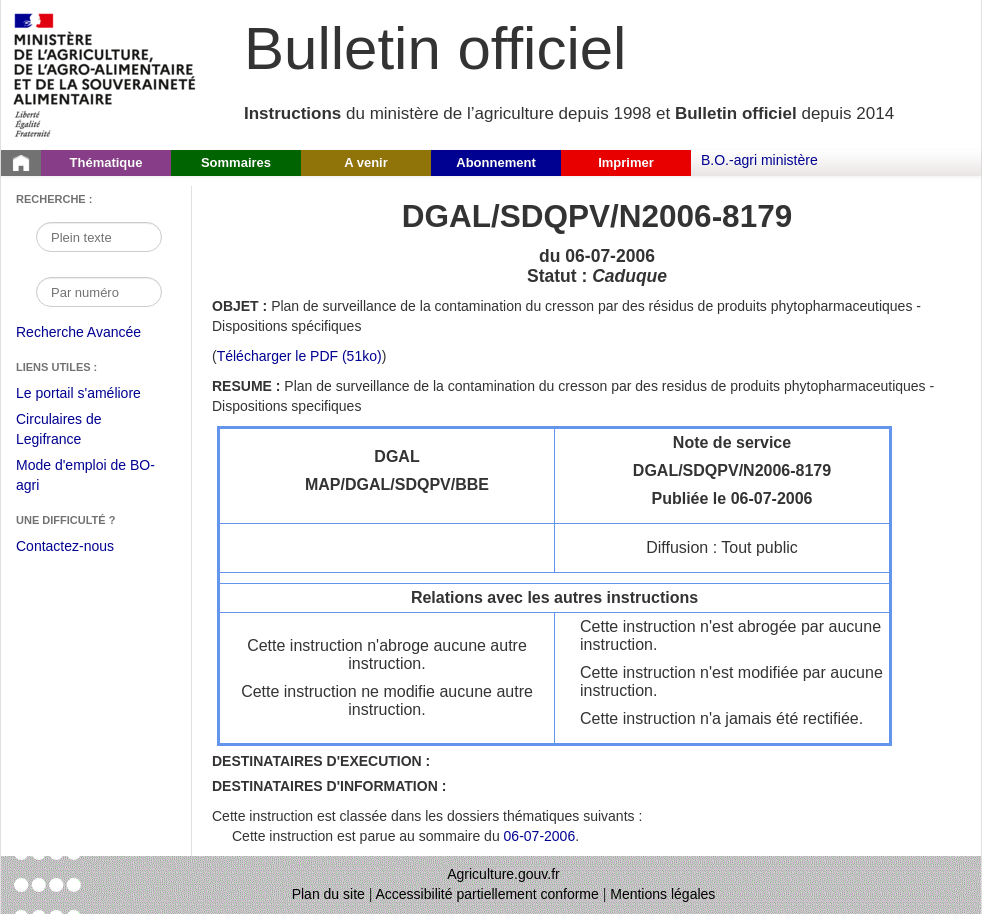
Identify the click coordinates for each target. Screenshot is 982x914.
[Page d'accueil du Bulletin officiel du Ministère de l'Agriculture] (21, 163)
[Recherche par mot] (99, 237)
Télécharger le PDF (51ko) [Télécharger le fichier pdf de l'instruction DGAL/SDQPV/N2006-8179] (299, 356)
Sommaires (236, 162)
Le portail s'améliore (93, 394)
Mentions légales (662, 894)
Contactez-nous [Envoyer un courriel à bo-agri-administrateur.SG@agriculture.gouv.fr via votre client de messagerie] (65, 546)
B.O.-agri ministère (759, 160)
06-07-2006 (540, 836)
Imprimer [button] (626, 162)
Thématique (106, 162)
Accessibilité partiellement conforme (487, 894)
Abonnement (495, 162)
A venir (366, 162)
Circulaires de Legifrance (74, 431)
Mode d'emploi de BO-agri (85, 477)
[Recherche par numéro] (99, 292)
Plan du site (328, 894)
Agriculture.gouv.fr (503, 874)
